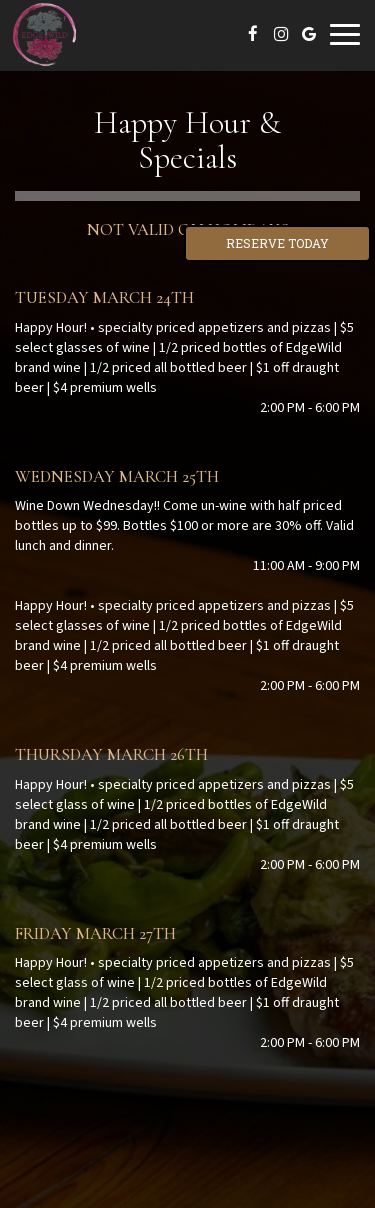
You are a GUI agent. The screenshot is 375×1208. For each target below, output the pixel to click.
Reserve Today (277, 243)
